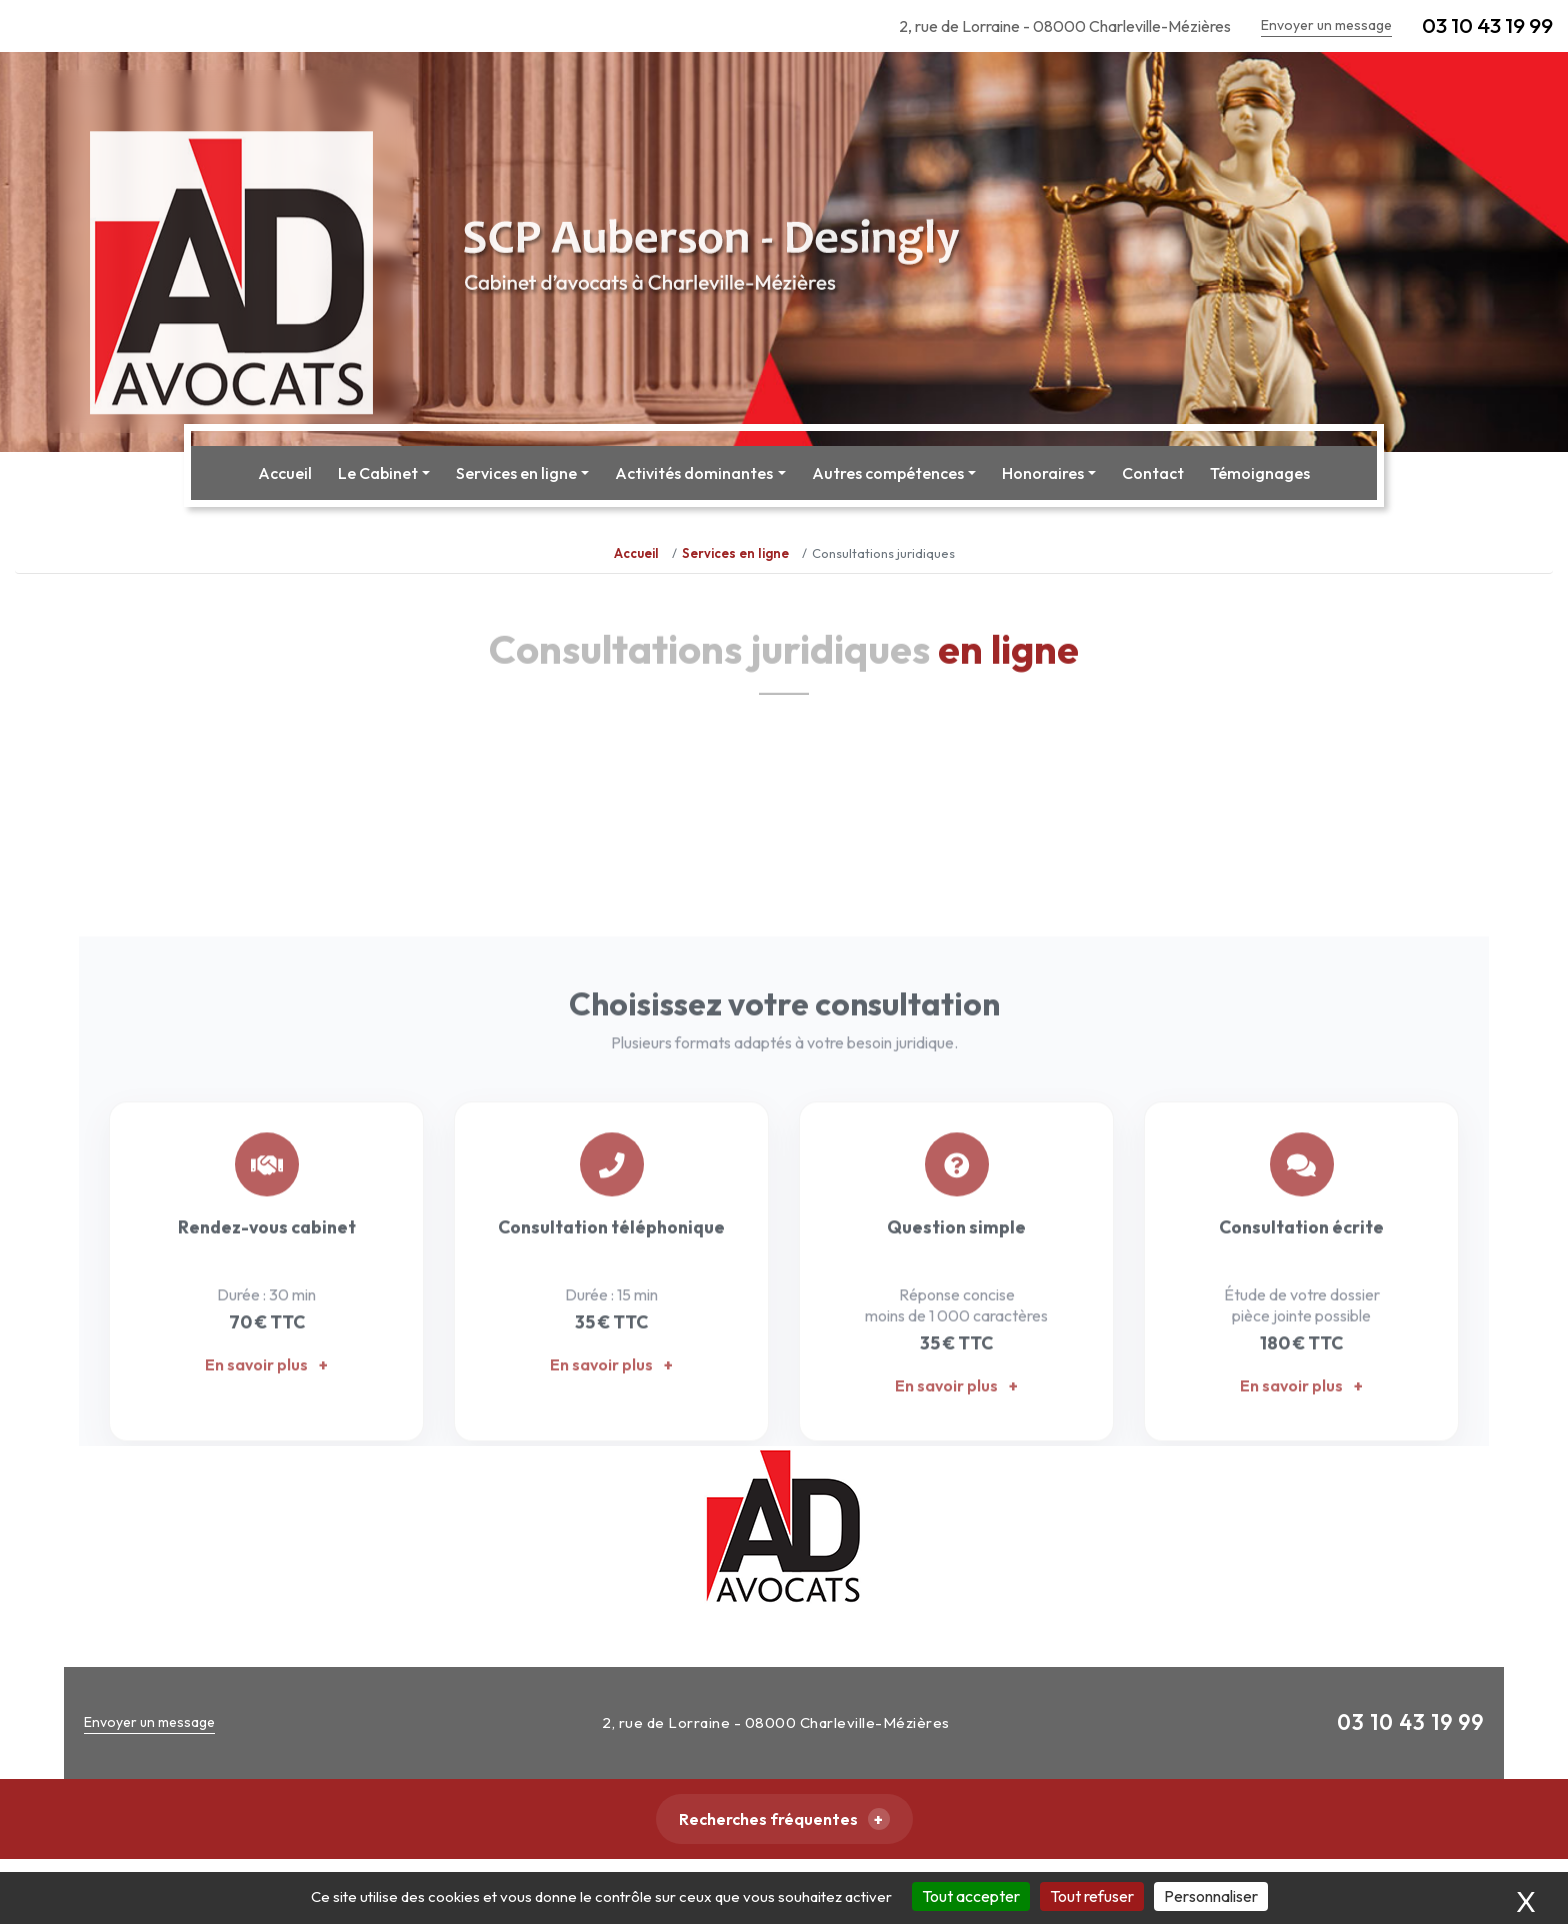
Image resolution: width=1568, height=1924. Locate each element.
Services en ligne (516, 473)
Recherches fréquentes (768, 1819)
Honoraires (1043, 473)
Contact (1153, 473)
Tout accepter (971, 1896)
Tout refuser (1092, 1896)
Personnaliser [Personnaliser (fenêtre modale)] (1211, 1896)
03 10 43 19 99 (1487, 25)
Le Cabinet (378, 473)
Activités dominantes (694, 473)
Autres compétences (888, 473)
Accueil (285, 473)
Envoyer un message (1326, 25)
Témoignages (1260, 473)
